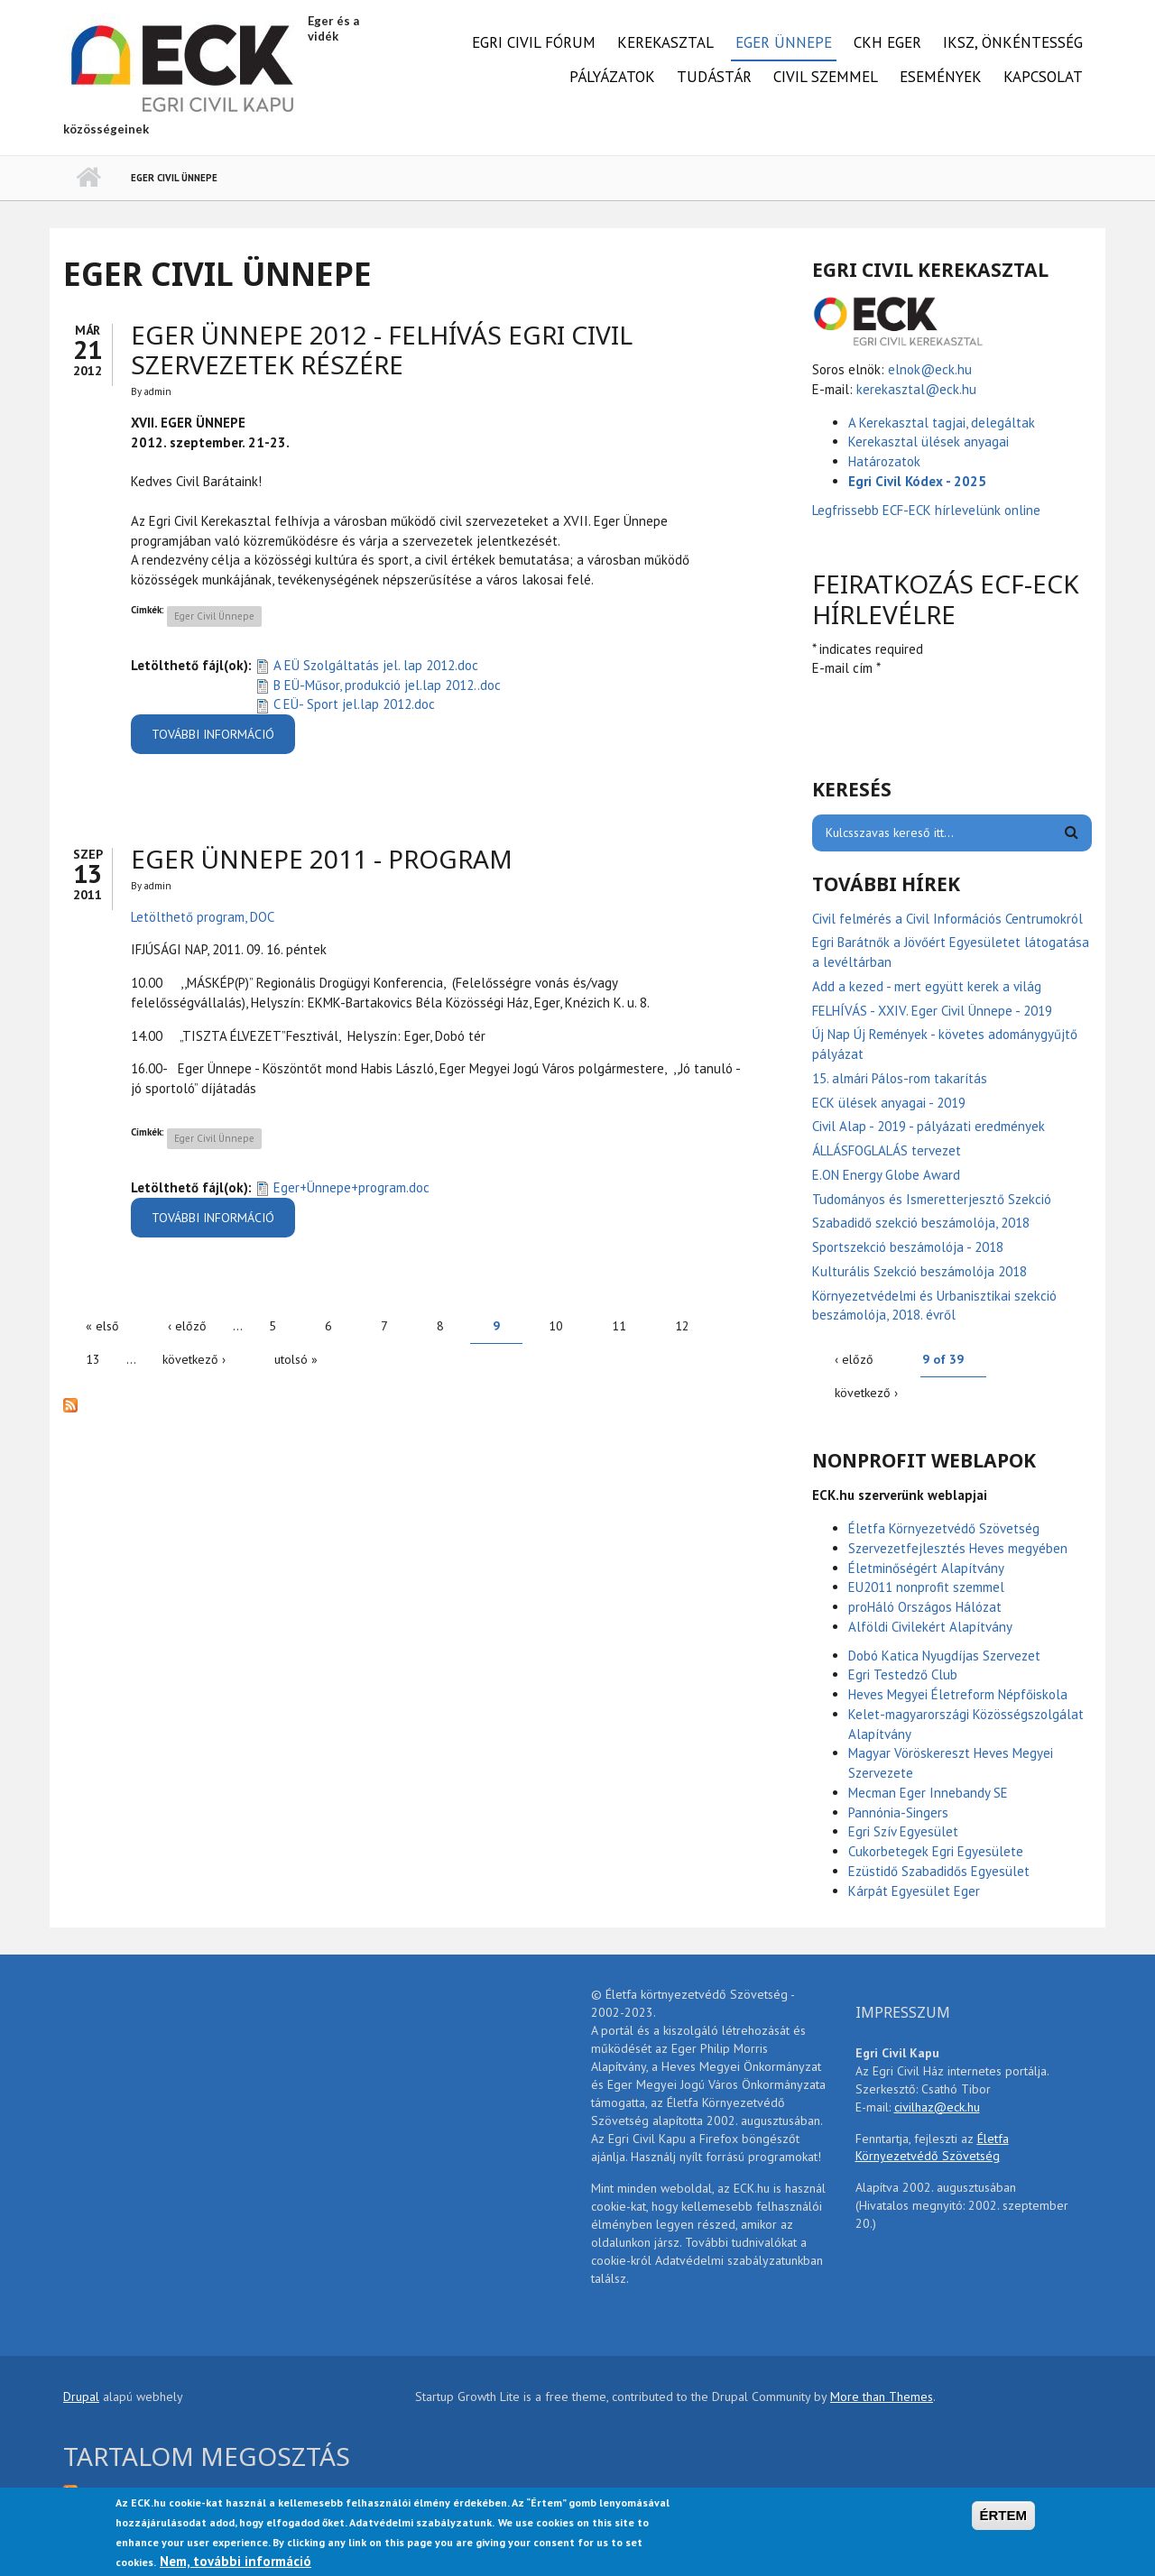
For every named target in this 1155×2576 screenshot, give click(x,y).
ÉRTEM (1004, 2515)
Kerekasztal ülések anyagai (928, 441)
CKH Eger (887, 42)
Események (941, 77)
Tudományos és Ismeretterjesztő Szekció (931, 1199)
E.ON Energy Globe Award (886, 1174)
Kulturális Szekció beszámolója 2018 (919, 1271)
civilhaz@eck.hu (937, 2107)
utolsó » (296, 1359)
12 (682, 1326)
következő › (194, 1359)
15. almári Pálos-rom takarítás (899, 1078)
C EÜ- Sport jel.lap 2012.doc (354, 704)
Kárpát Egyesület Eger (914, 1891)
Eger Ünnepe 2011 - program (322, 859)
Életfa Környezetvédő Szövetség (944, 1528)
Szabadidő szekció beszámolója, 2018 (921, 1222)
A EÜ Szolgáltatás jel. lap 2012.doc (375, 665)
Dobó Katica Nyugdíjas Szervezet (944, 1655)
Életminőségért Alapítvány (926, 1568)
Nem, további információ (235, 2561)
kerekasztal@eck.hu (916, 389)
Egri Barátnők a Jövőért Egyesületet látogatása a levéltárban (950, 952)
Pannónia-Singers (898, 1812)
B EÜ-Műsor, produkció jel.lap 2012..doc (387, 685)
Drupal (81, 2396)
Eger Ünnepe (783, 42)
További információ (223, 740)
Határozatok (884, 461)
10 (556, 1326)
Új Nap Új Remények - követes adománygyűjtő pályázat (944, 1044)
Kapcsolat (1043, 77)
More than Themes (881, 2396)
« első (102, 1326)
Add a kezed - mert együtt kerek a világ (926, 986)
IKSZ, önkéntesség (1013, 42)
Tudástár (714, 77)
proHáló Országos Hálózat (925, 1606)
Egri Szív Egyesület (903, 1831)
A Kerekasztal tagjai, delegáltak (941, 422)
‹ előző (187, 1326)
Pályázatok (612, 77)
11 (619, 1326)
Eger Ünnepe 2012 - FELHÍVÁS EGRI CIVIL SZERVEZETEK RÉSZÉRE (382, 349)
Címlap (88, 177)
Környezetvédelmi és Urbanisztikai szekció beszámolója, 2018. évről (934, 1305)
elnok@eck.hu (930, 369)
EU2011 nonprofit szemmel (926, 1587)
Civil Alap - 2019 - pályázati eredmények (928, 1126)
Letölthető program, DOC (202, 916)
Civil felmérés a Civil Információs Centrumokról (947, 918)
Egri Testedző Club (902, 1674)
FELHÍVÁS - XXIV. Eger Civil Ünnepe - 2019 (932, 1010)
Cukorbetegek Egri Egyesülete (935, 1851)
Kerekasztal (665, 42)
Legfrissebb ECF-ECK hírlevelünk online (928, 510)
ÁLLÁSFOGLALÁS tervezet (886, 1150)
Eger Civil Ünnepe (214, 616)
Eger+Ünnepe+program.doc (351, 1187)
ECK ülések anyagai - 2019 (889, 1102)
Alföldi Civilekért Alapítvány (930, 1626)
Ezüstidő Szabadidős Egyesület (939, 1871)
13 (93, 1359)
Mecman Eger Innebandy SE (928, 1792)
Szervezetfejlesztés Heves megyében (957, 1548)
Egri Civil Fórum (534, 42)
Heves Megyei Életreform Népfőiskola (957, 1694)
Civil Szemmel (825, 77)
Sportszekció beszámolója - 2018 (907, 1247)
